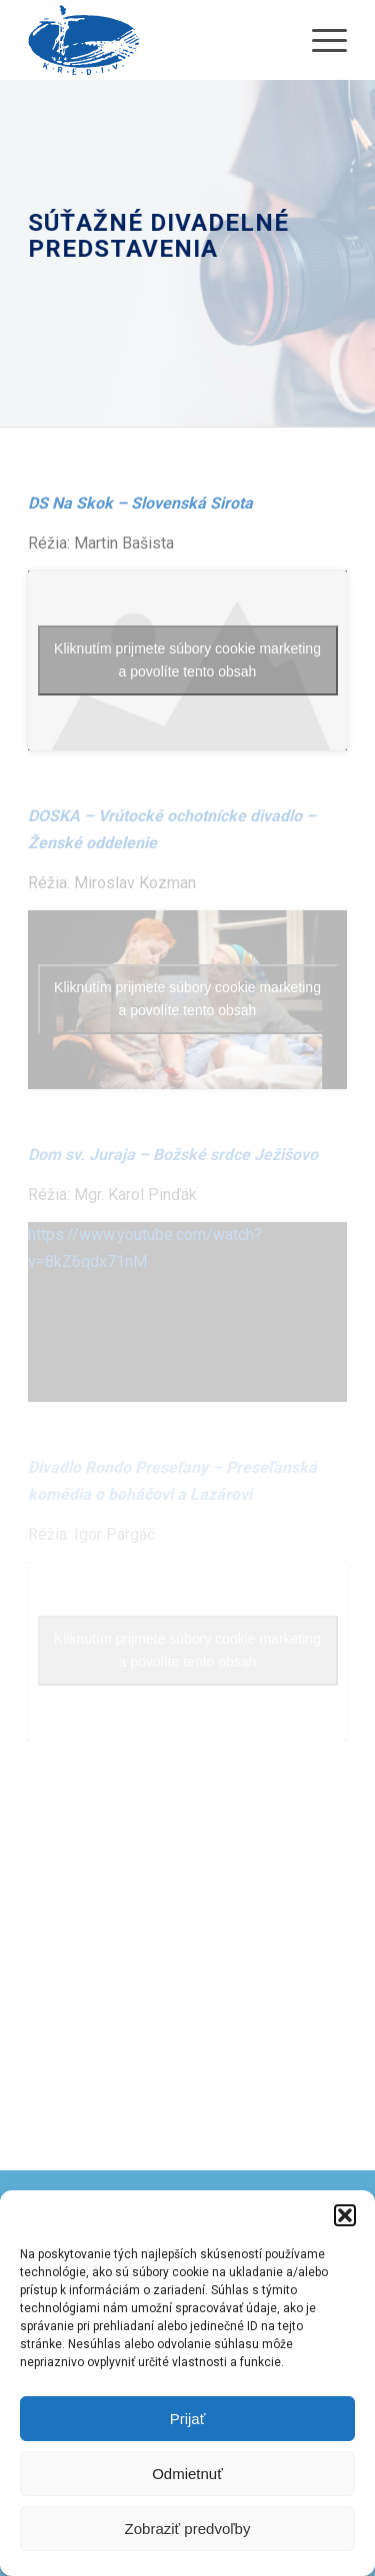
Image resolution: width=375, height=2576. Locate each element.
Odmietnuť (187, 2473)
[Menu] (319, 40)
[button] (345, 2215)
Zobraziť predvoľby (188, 2528)
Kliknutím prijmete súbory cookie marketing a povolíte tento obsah (187, 660)
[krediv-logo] (155, 40)
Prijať (188, 2418)
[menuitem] (319, 40)
